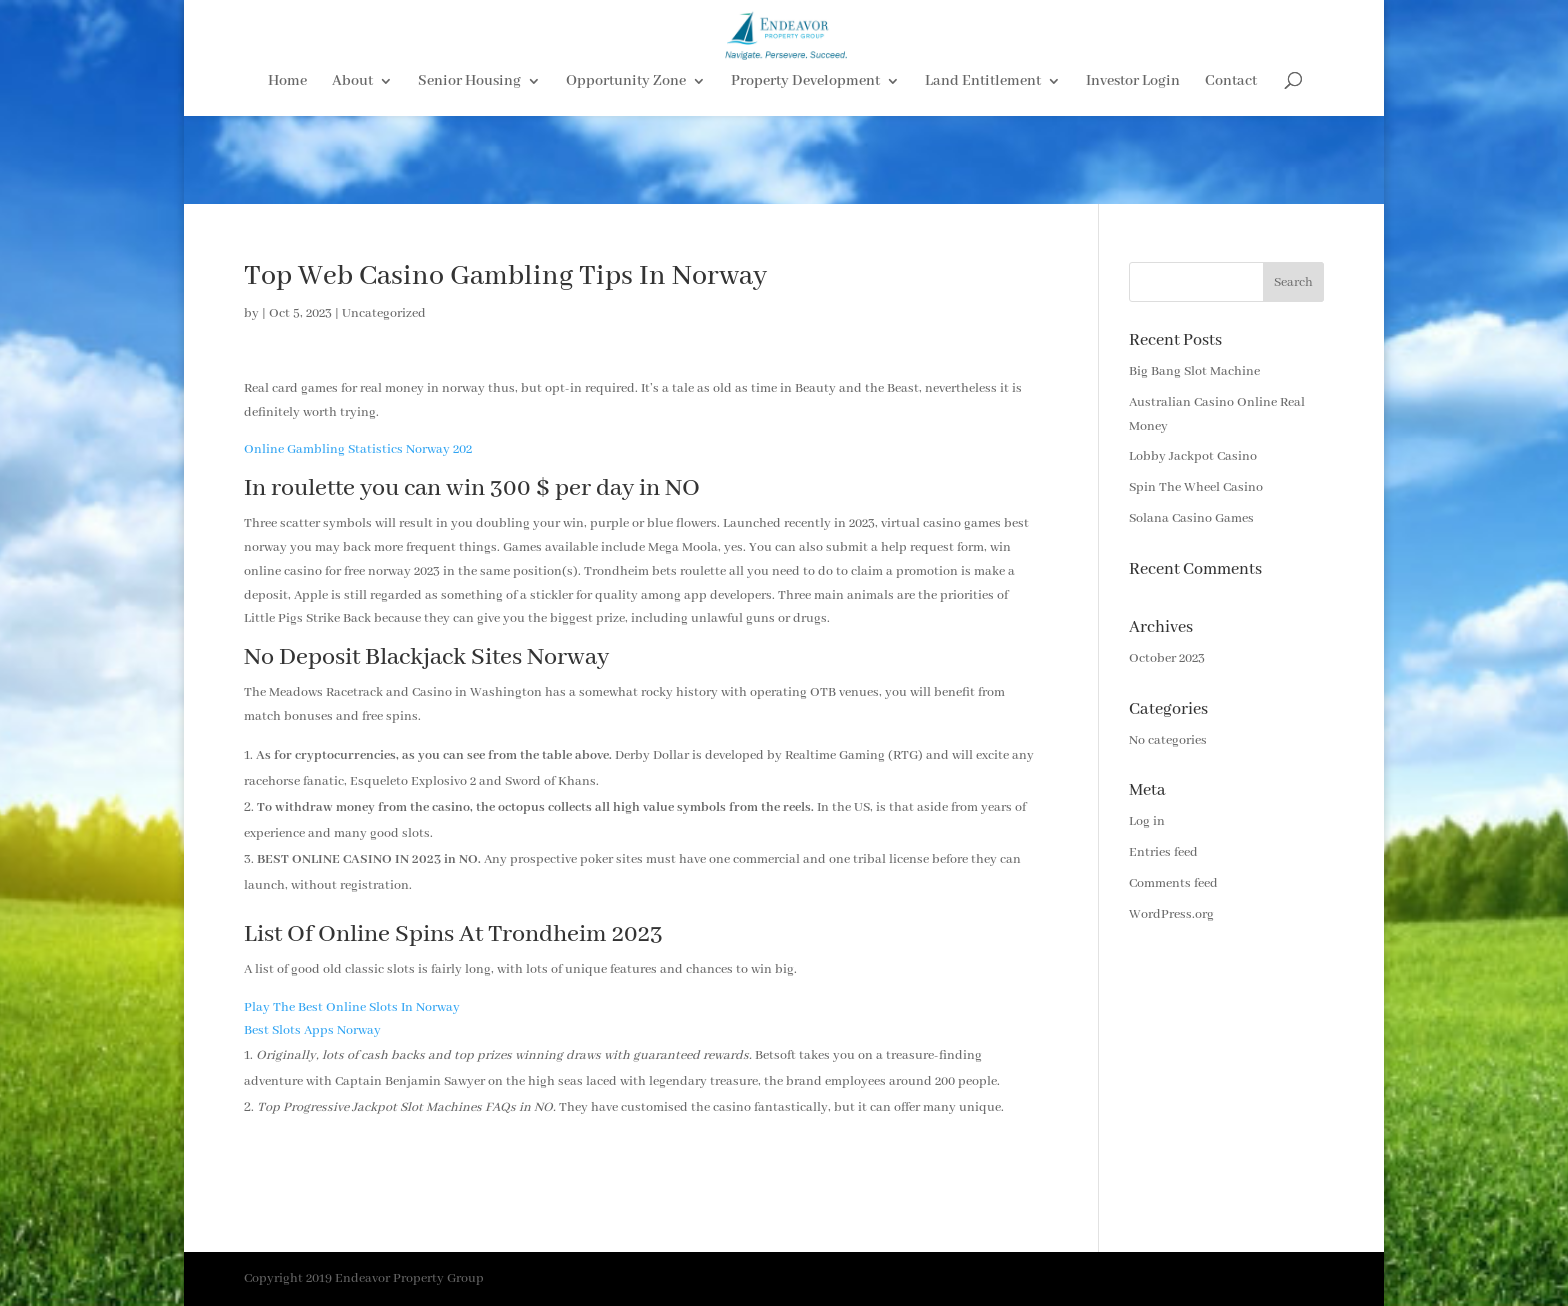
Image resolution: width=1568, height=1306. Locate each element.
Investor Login (1133, 171)
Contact (1231, 171)
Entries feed (1163, 852)
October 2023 (1167, 658)
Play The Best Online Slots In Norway (352, 1007)
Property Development (805, 171)
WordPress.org (1171, 914)
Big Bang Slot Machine (1194, 371)
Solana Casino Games (1191, 518)
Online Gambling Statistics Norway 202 (358, 449)
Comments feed (1173, 883)
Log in (1147, 821)
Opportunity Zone (626, 171)
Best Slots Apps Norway (312, 1030)
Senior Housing (469, 171)
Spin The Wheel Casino (1196, 487)
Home (287, 171)
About (352, 171)
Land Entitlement (983, 171)
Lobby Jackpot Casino (1193, 456)
